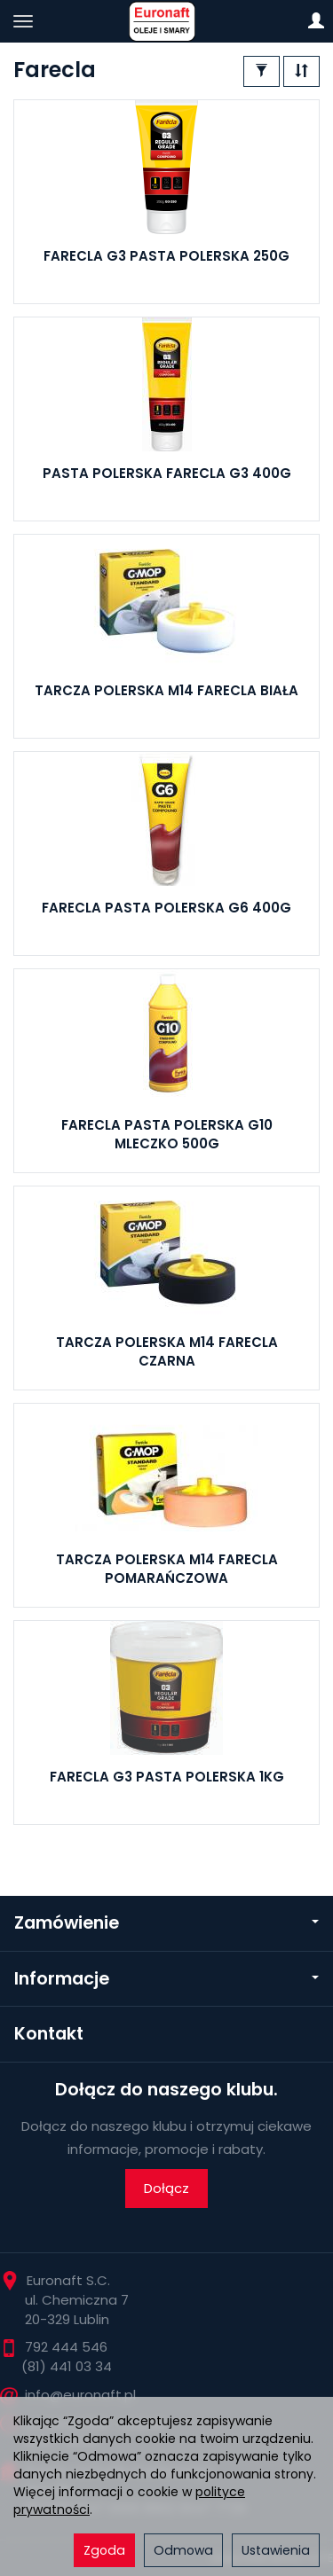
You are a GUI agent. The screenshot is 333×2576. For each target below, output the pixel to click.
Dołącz (166, 2188)
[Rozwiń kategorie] (23, 21)
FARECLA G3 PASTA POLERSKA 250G (166, 256)
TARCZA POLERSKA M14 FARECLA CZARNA (167, 1351)
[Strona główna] (166, 21)
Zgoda (104, 2550)
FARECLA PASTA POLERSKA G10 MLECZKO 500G (167, 1134)
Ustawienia (276, 2550)
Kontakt (48, 2034)
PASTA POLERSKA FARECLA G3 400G (167, 473)
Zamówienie (166, 1923)
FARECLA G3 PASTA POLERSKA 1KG (167, 1776)
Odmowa (183, 2550)
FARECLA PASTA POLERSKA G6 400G (166, 907)
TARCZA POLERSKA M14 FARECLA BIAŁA (166, 690)
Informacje (166, 1979)
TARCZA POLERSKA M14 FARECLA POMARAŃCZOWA (167, 1568)
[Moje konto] (316, 21)
